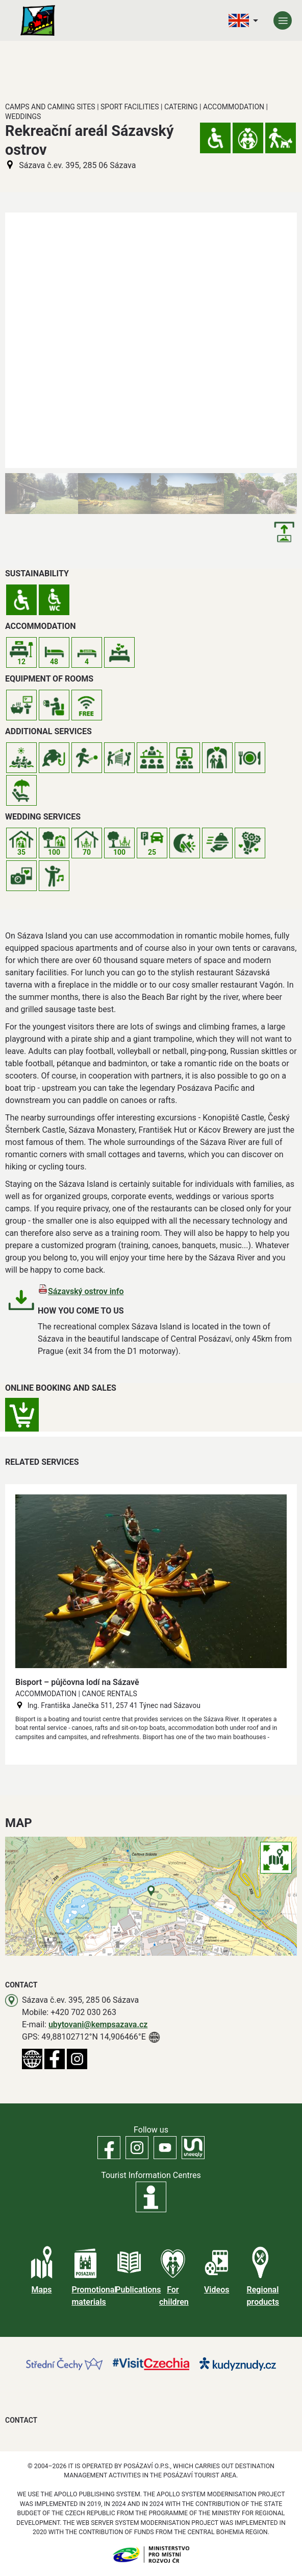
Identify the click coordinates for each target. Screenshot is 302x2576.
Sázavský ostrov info (86, 1291)
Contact (21, 2420)
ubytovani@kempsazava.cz (98, 2024)
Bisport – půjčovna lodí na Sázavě (77, 1682)
